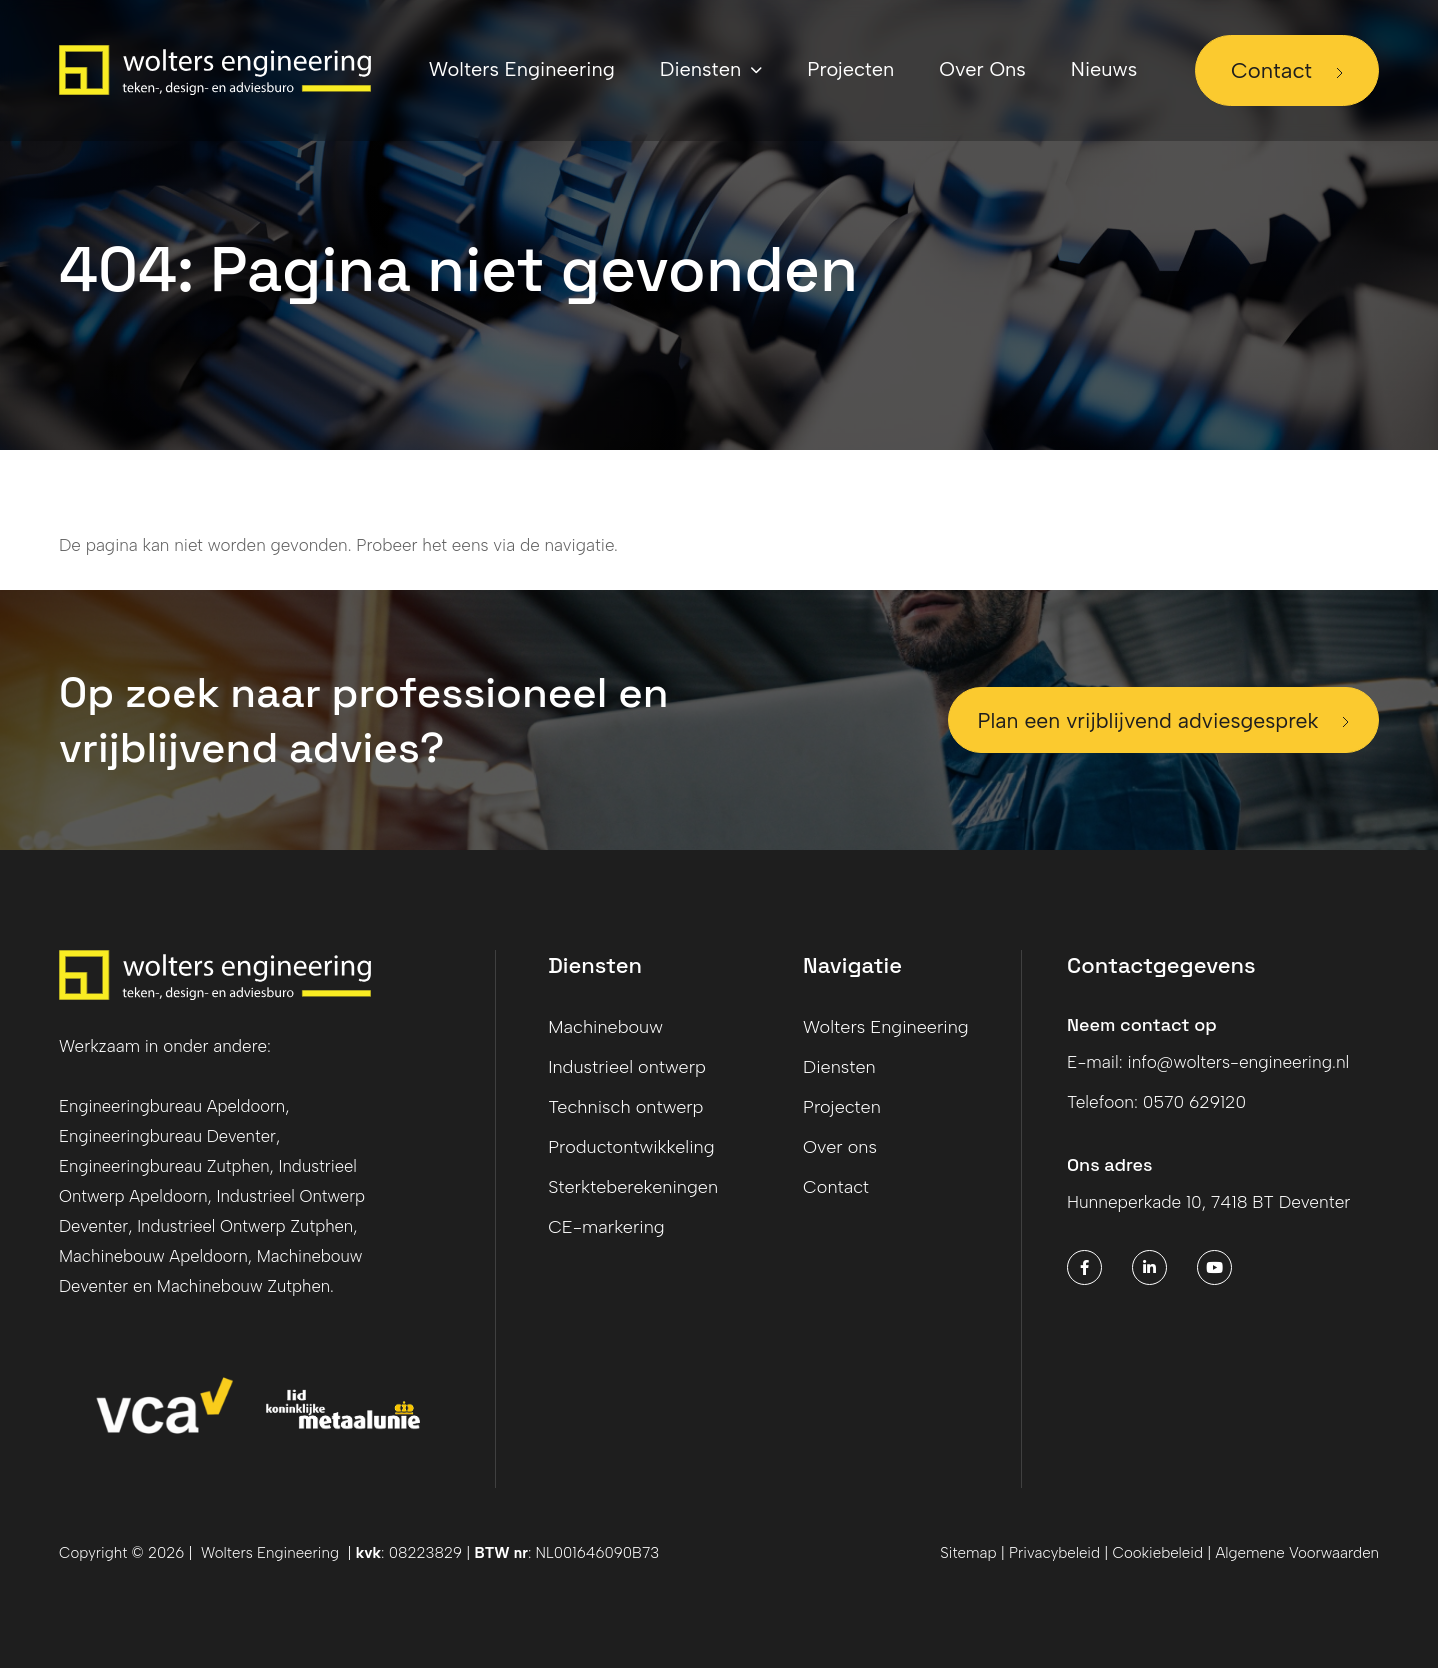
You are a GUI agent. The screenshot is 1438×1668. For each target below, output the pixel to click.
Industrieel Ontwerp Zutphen (250, 1226)
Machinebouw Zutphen (248, 1286)
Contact (1271, 70)
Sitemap (968, 1553)
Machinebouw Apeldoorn (156, 1256)
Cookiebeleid (1160, 1553)
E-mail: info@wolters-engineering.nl (1215, 1062)
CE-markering (606, 1227)
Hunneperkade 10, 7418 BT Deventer (1215, 1202)
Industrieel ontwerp (627, 1067)
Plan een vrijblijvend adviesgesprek (1135, 720)
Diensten (839, 1067)
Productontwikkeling (631, 1147)
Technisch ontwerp (625, 1107)
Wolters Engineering (886, 1027)
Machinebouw (605, 1027)
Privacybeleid (1054, 1553)
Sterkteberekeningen (633, 1187)
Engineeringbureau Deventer (170, 1136)
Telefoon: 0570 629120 (1161, 1102)
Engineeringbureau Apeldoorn (175, 1106)
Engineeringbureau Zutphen (167, 1166)
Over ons (840, 1147)
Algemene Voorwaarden (1298, 1553)
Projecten (842, 1107)
